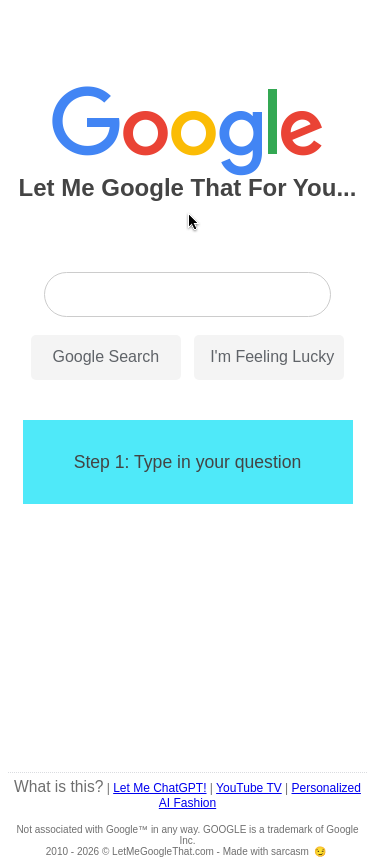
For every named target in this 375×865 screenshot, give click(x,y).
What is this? (58, 786)
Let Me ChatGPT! (159, 788)
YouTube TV (249, 788)
